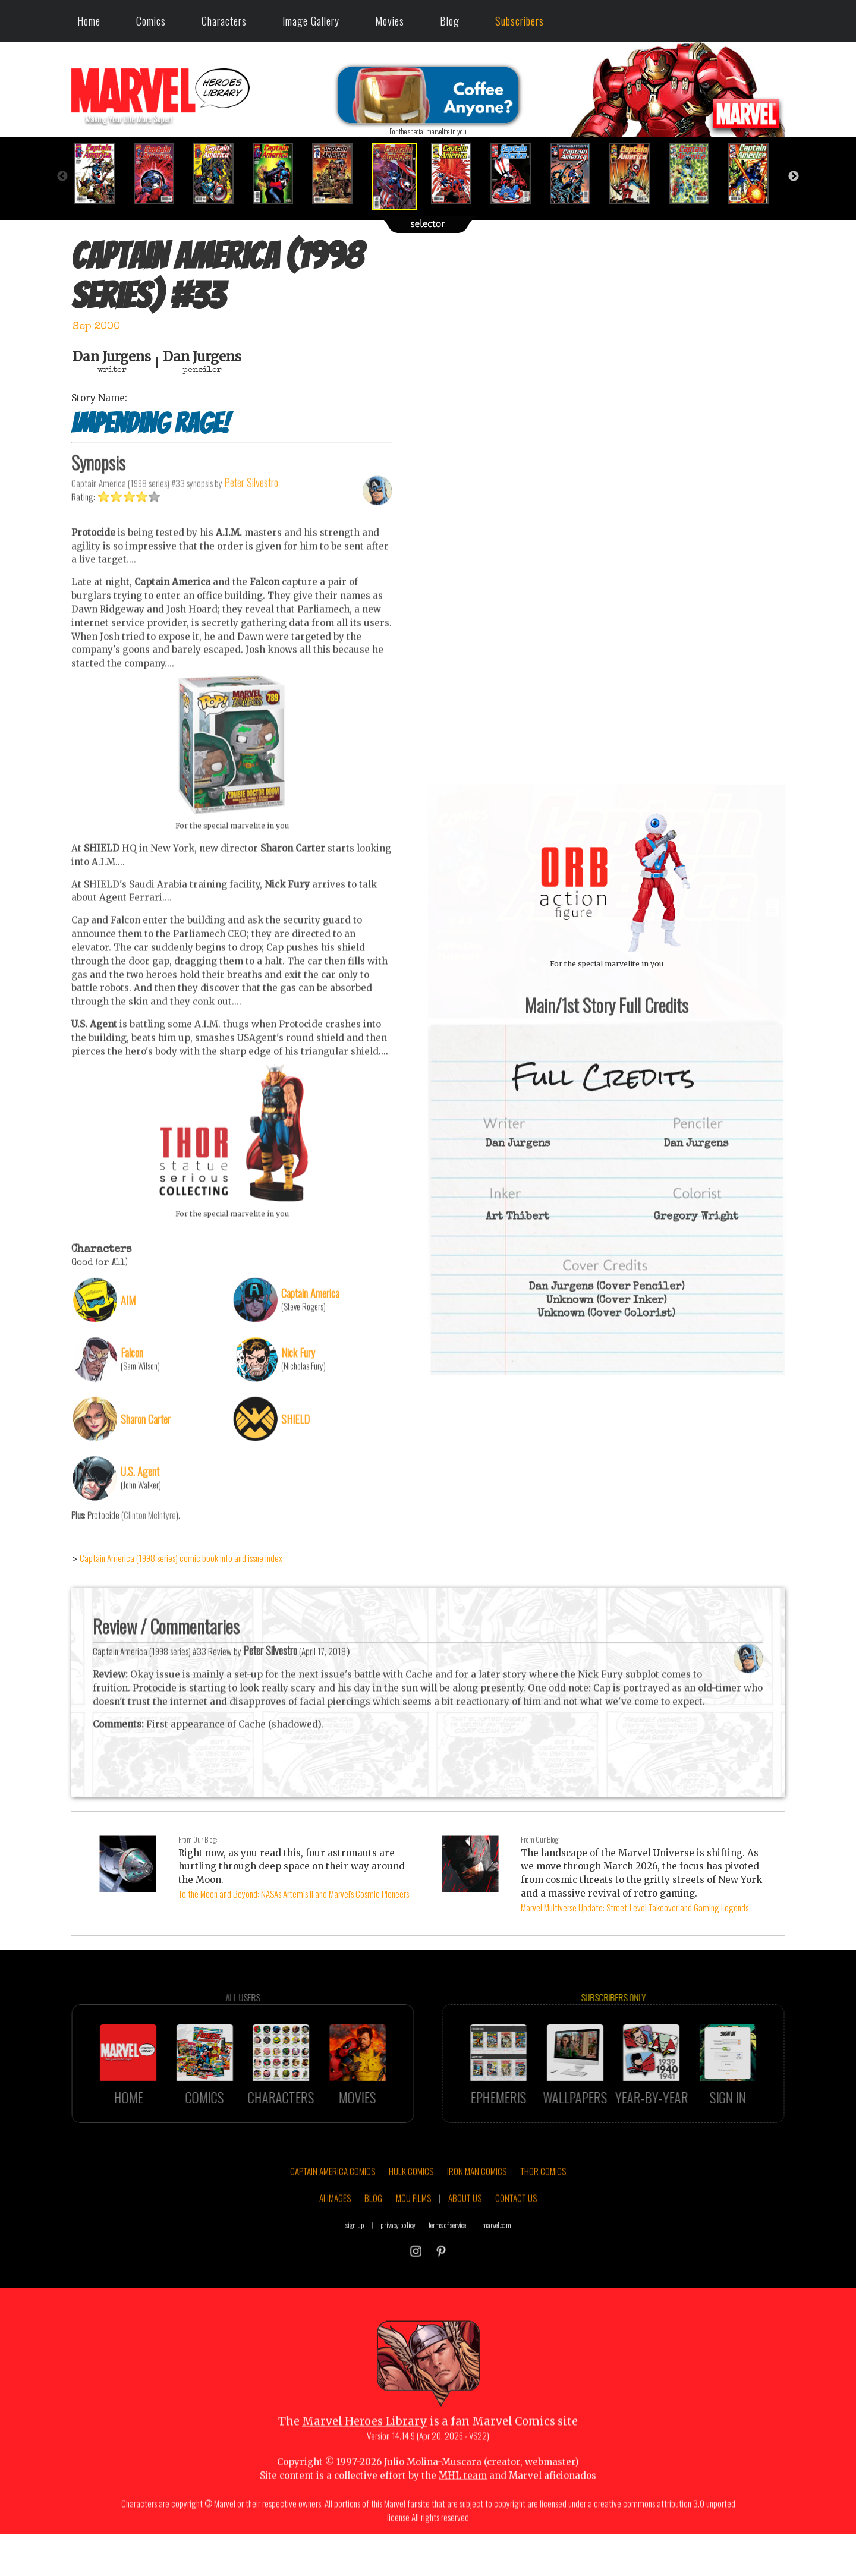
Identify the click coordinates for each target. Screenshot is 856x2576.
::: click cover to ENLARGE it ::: (606, 788)
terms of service (447, 2262)
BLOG (373, 2234)
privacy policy (398, 2262)
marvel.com (496, 2262)
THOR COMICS (543, 2208)
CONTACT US (516, 2234)
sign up (354, 2262)
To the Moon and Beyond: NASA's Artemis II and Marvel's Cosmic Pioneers (293, 1893)
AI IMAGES (335, 2234)
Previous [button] (62, 176)
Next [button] (794, 176)
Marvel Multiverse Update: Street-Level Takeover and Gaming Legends (634, 1907)
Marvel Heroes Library (364, 2458)
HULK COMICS (411, 2208)
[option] (101, 173)
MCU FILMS (413, 2234)
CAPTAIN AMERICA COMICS (332, 2208)
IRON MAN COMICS (476, 2208)
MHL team (463, 2512)
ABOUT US (465, 2234)
